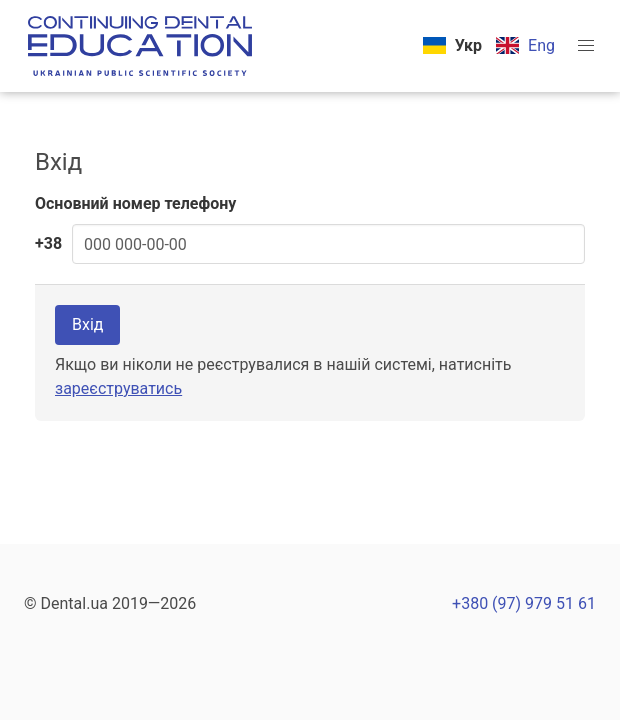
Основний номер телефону (135, 203)
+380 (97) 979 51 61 (524, 603)
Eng (541, 45)
